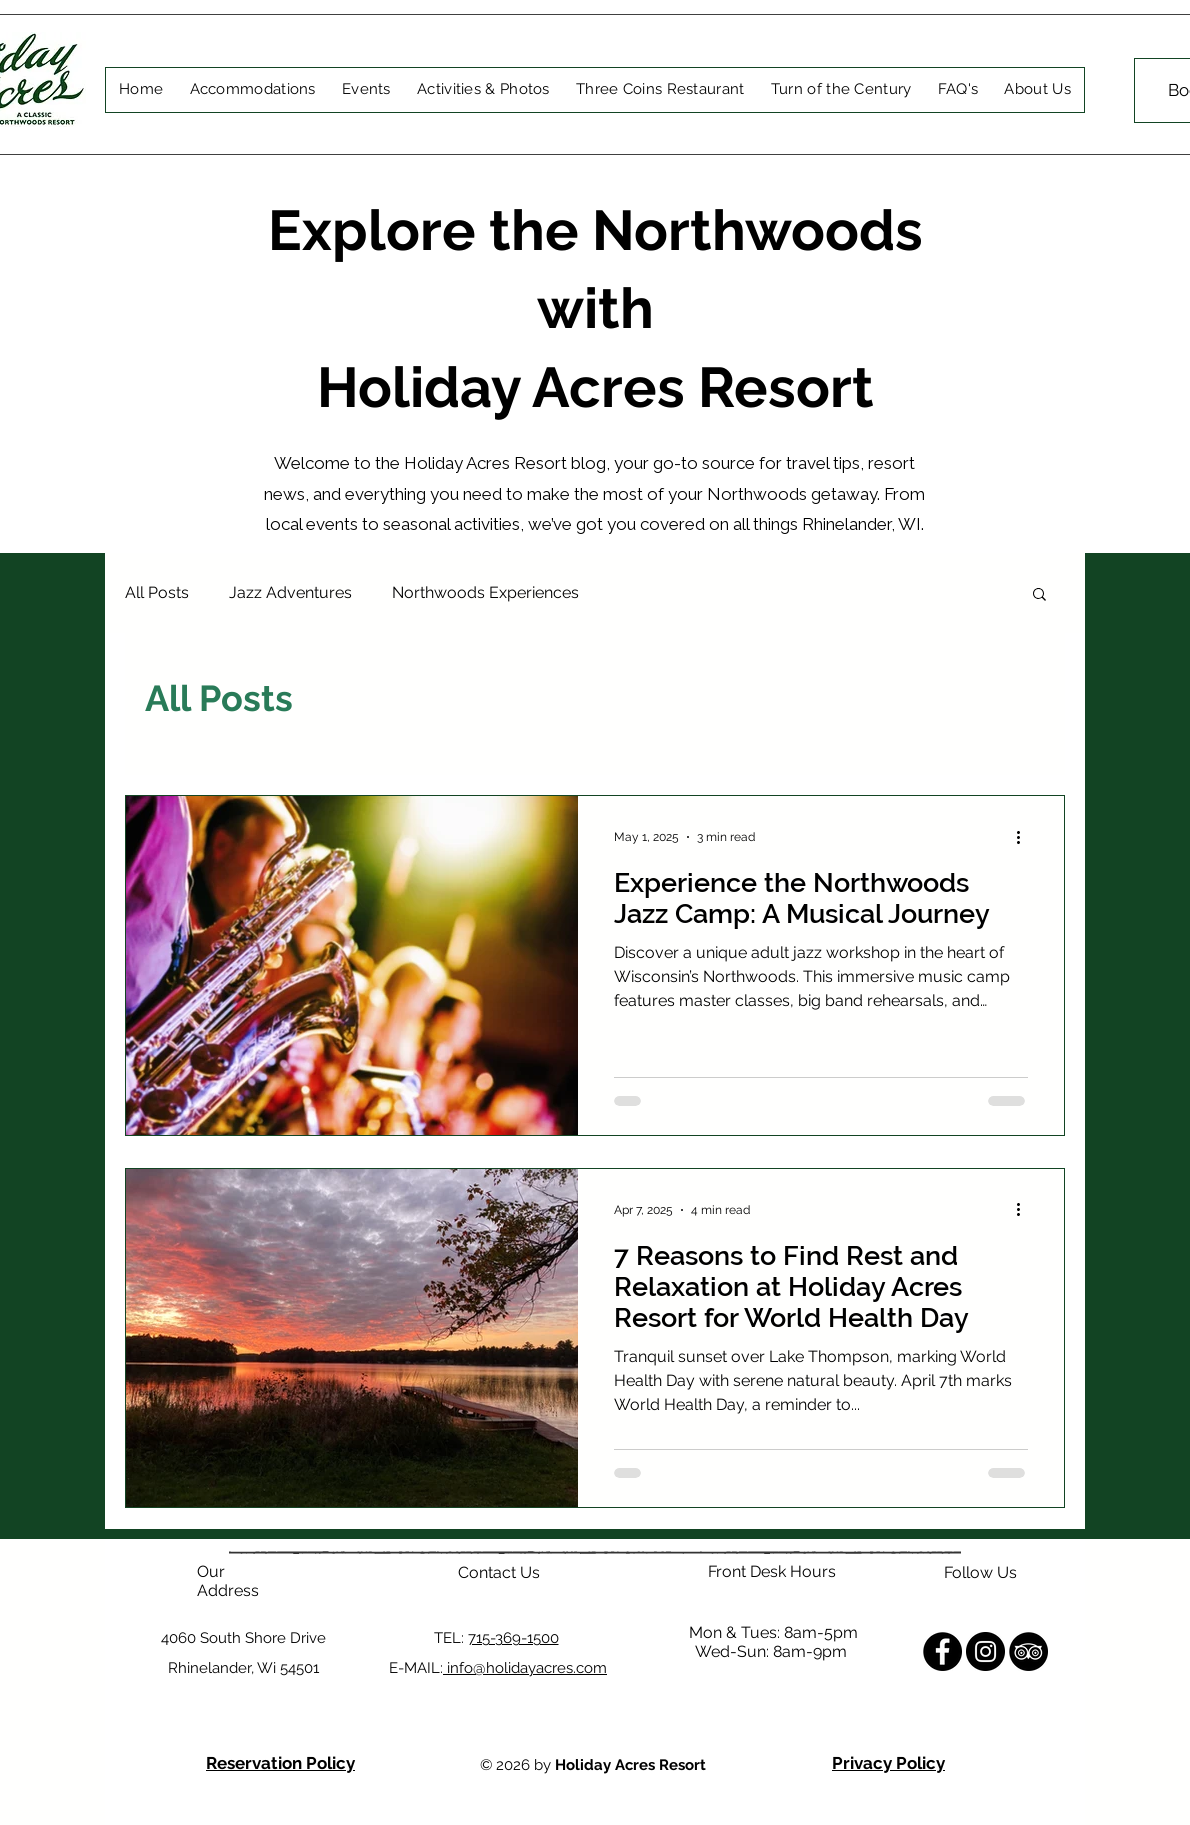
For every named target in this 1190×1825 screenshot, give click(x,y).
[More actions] (1025, 837)
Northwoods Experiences (485, 592)
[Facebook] (942, 1651)
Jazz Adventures (290, 592)
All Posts (157, 592)
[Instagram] (985, 1651)
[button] (1039, 595)
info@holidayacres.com (525, 1668)
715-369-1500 (513, 1638)
